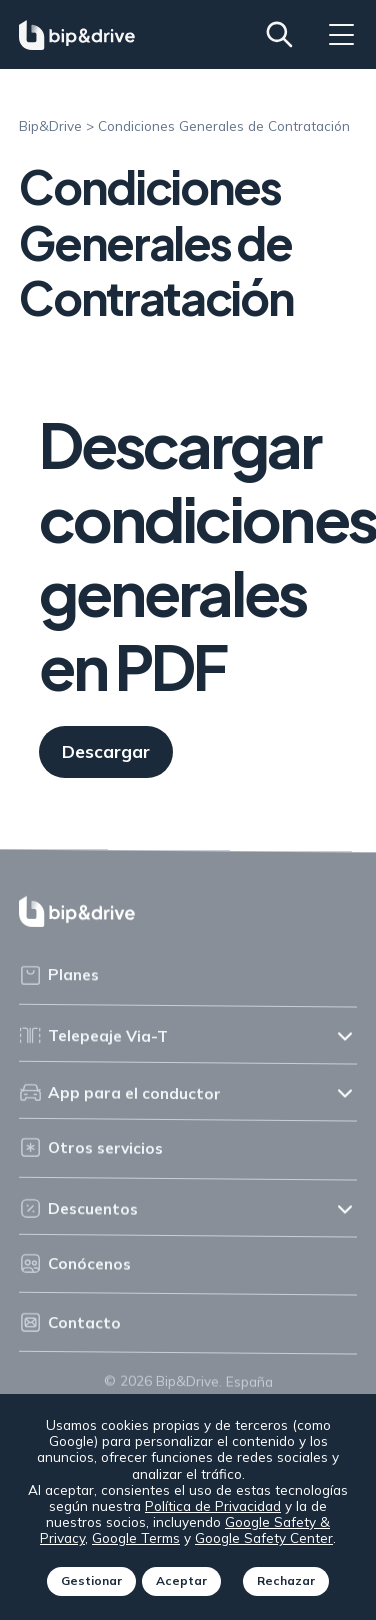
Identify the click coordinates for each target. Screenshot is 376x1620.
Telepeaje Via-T (93, 1042)
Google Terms (137, 1537)
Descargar (106, 752)
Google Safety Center (265, 1537)
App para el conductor (120, 1098)
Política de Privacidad (213, 1505)
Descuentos (78, 1214)
